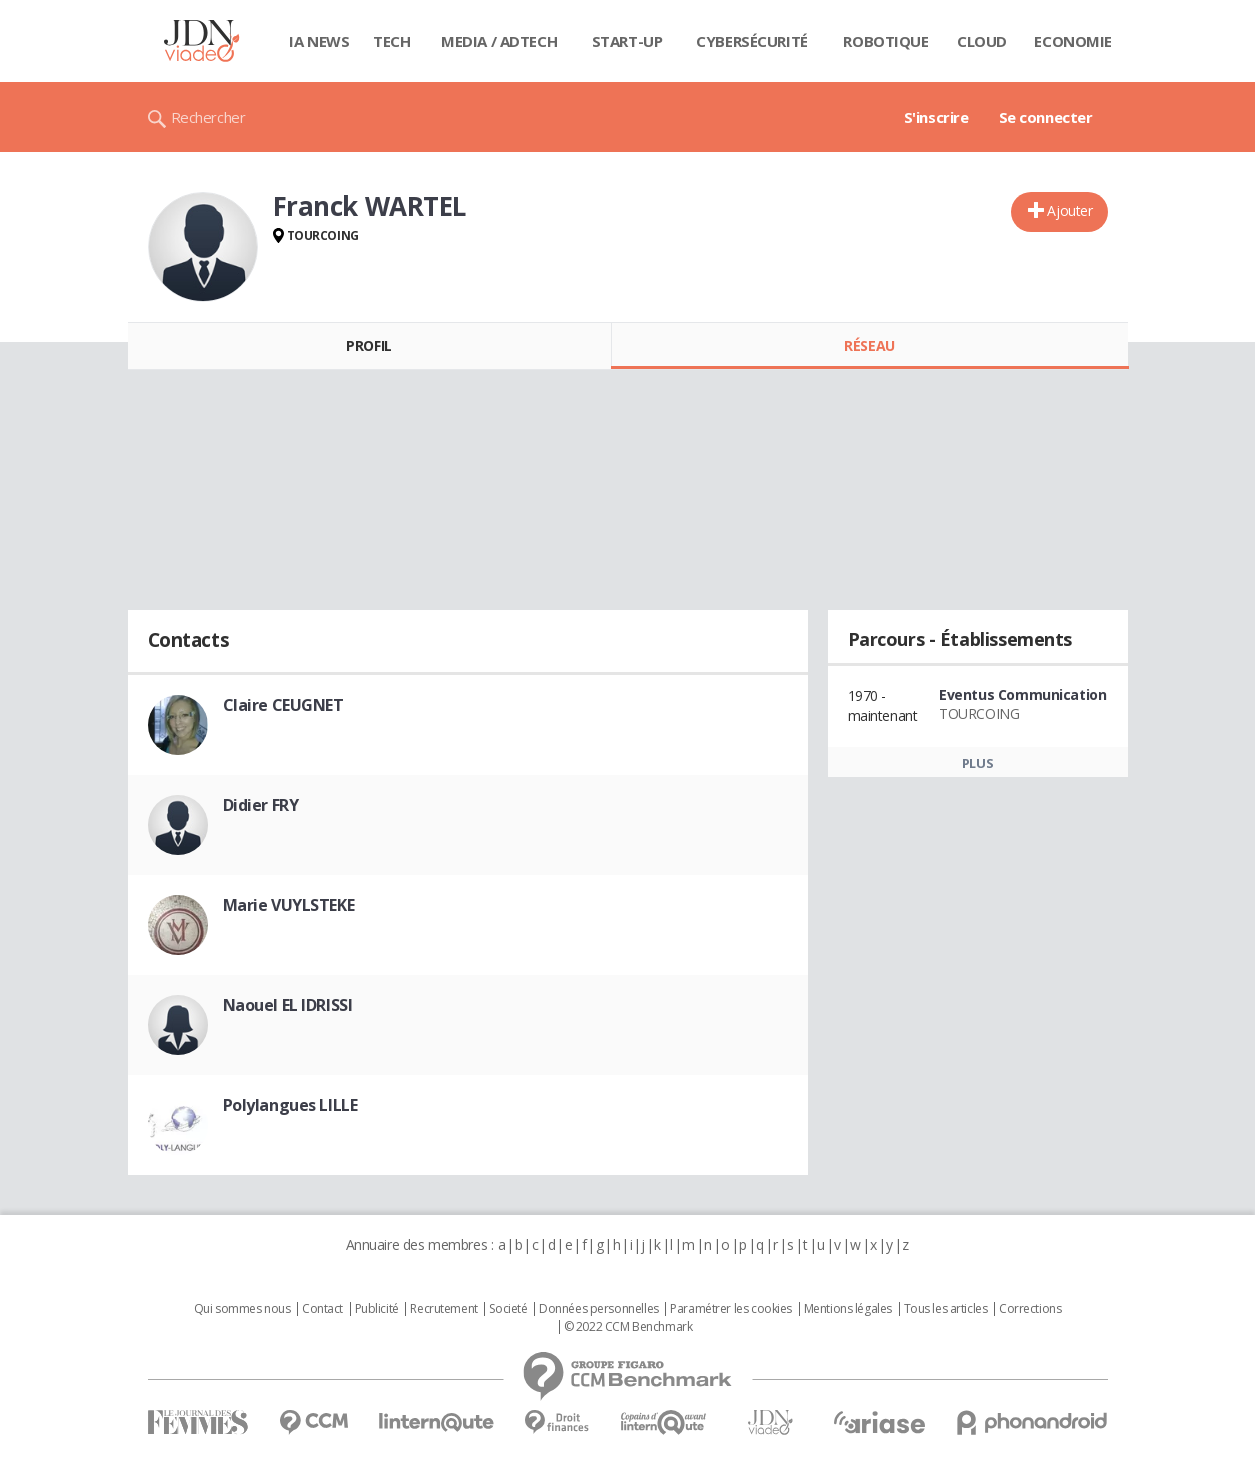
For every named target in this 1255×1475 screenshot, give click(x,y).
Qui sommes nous (242, 1309)
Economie (1073, 41)
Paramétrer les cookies (731, 1309)
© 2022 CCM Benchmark (628, 1327)
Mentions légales (848, 1309)
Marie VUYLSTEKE (289, 905)
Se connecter (1046, 117)
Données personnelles (599, 1309)
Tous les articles (946, 1309)
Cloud (982, 41)
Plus (977, 763)
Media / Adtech (499, 41)
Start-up (627, 41)
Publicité (377, 1309)
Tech (391, 41)
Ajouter (1069, 210)
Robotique (885, 41)
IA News (319, 41)
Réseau (869, 345)
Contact (322, 1309)
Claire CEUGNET (283, 705)
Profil (368, 345)
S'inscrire (936, 117)
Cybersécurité (752, 41)
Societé (508, 1309)
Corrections (1030, 1309)
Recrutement (443, 1309)
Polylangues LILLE (290, 1105)
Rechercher (208, 117)
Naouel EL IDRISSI (288, 1005)
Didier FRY (261, 805)
